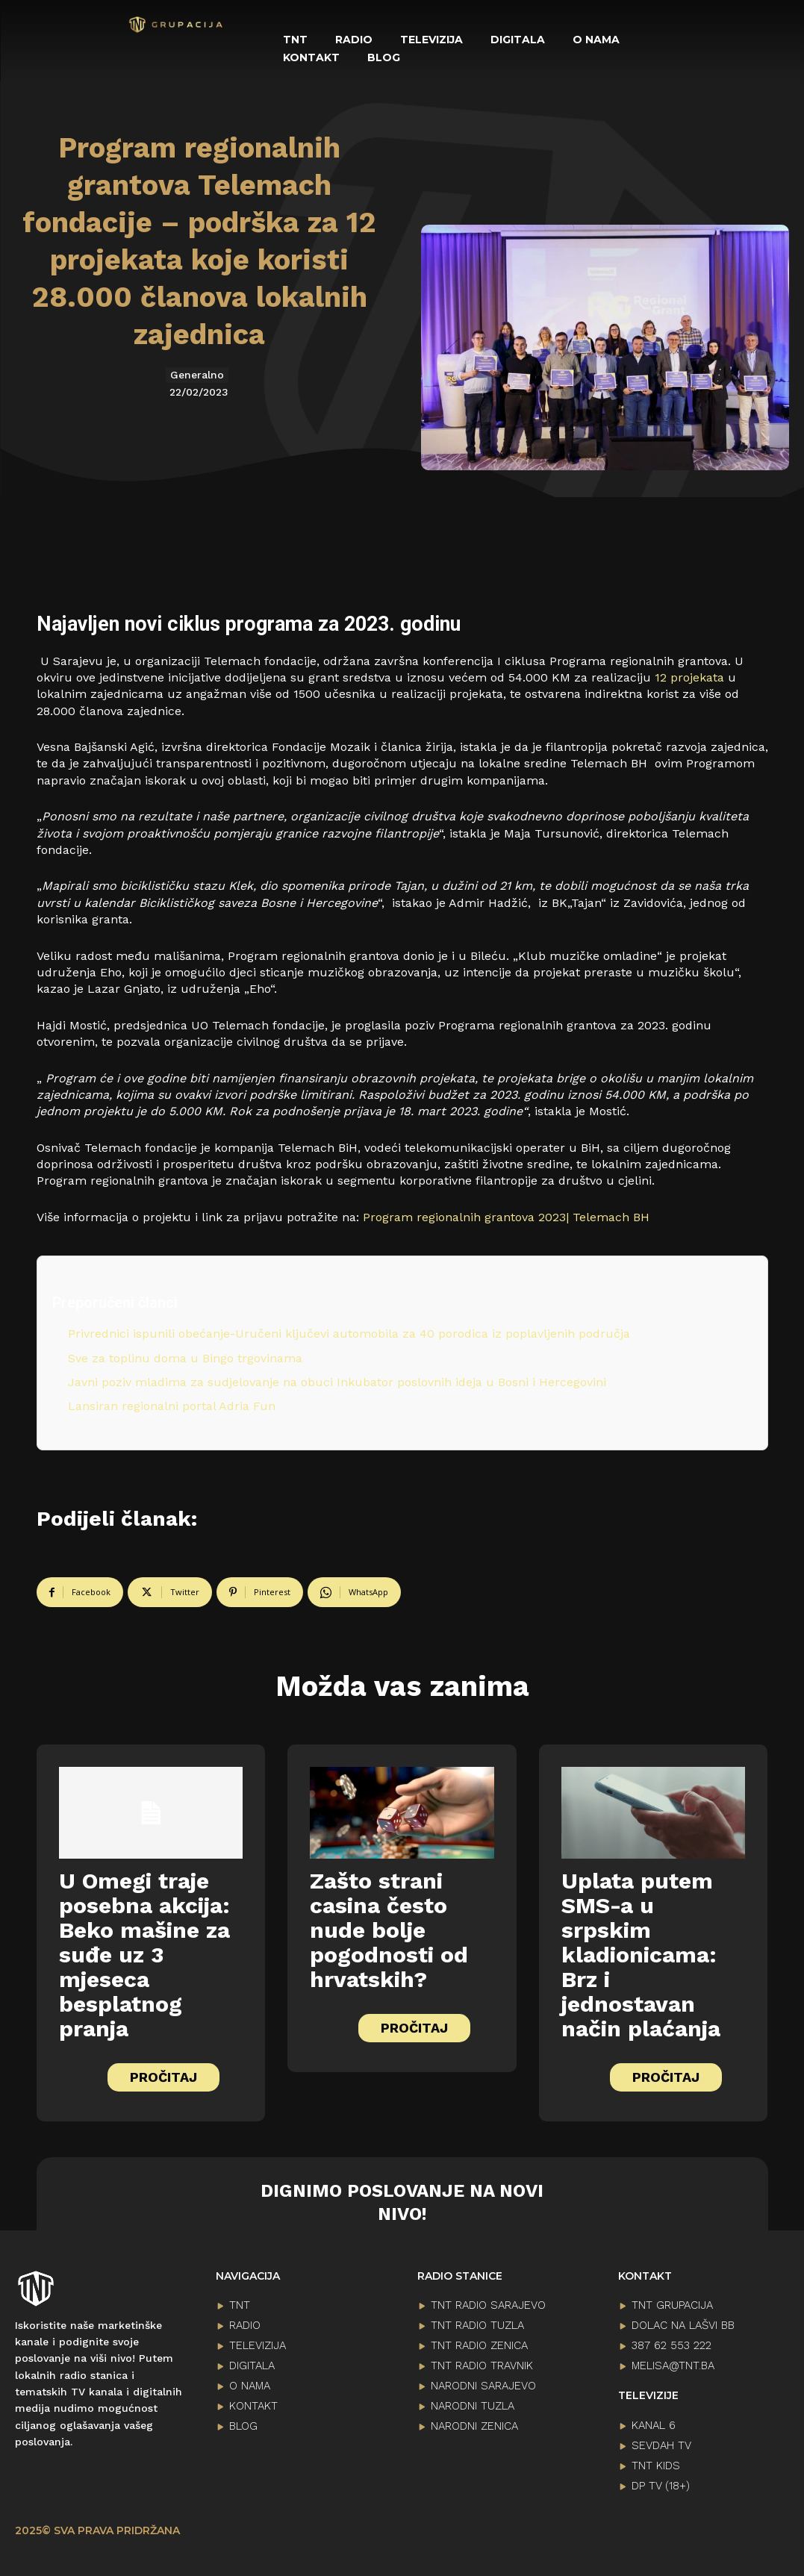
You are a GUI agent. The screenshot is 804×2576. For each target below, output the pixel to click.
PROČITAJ (163, 2077)
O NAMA (249, 2385)
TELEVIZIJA (257, 2345)
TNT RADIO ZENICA (479, 2345)
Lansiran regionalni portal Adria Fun (171, 1406)
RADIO (245, 2325)
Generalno (197, 375)
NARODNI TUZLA (472, 2406)
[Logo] (176, 24)
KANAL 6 (654, 2424)
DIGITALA (252, 2365)
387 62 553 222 (671, 2345)
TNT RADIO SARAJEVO (488, 2305)
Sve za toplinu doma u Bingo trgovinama (185, 1358)
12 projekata (689, 677)
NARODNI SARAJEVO (483, 2385)
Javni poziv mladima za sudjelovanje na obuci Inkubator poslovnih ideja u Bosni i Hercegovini (339, 1382)
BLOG (243, 2426)
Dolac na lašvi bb (683, 2325)
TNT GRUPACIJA (672, 2305)
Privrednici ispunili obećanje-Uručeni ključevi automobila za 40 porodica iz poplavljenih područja (351, 1333)
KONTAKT (253, 2406)
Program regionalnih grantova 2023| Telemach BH (506, 1217)
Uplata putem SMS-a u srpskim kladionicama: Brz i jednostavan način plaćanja (640, 1955)
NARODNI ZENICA (474, 2426)
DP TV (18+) (661, 2485)
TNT (239, 2305)
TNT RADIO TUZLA (477, 2325)
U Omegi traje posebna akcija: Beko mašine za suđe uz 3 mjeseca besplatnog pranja (144, 1955)
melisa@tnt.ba (673, 2365)
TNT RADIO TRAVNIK (482, 2365)
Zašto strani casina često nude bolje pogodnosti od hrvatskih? (389, 1930)
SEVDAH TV (661, 2444)
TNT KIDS (656, 2464)
